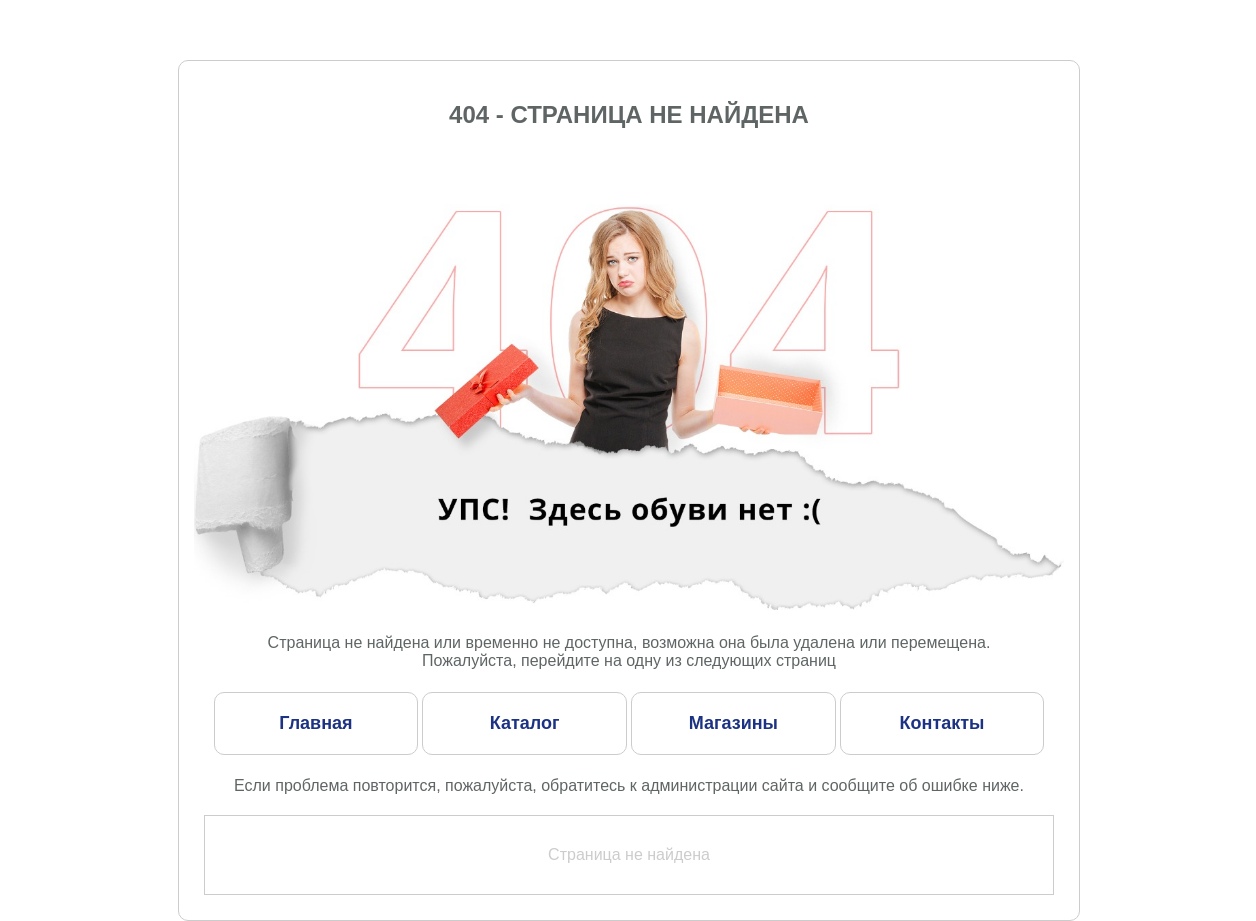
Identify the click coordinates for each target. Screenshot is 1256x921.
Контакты (942, 723)
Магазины (733, 723)
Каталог (525, 723)
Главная (315, 723)
